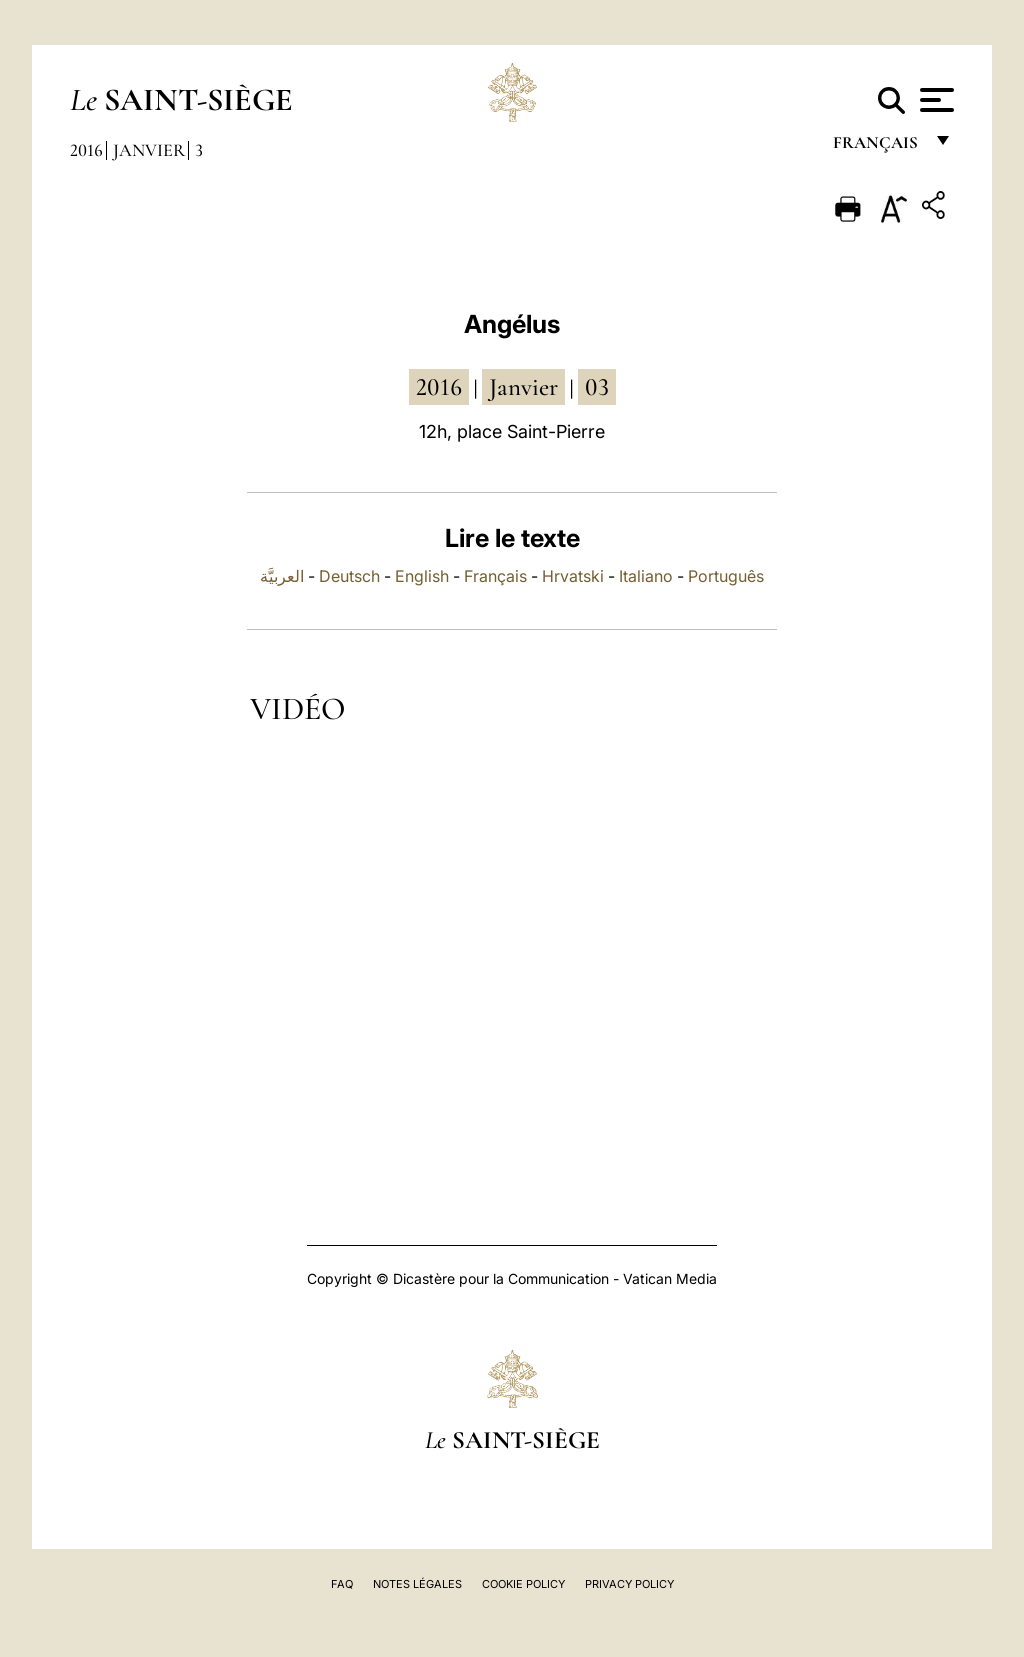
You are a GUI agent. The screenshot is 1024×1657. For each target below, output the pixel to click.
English (422, 576)
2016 (86, 150)
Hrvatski (573, 576)
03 (597, 387)
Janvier (149, 150)
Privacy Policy (629, 1584)
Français (495, 576)
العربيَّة (282, 576)
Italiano (646, 576)
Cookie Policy (523, 1584)
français (877, 147)
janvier (523, 387)
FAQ (342, 1584)
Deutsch (349, 576)
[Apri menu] (934, 100)
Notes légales (417, 1584)
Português (726, 576)
